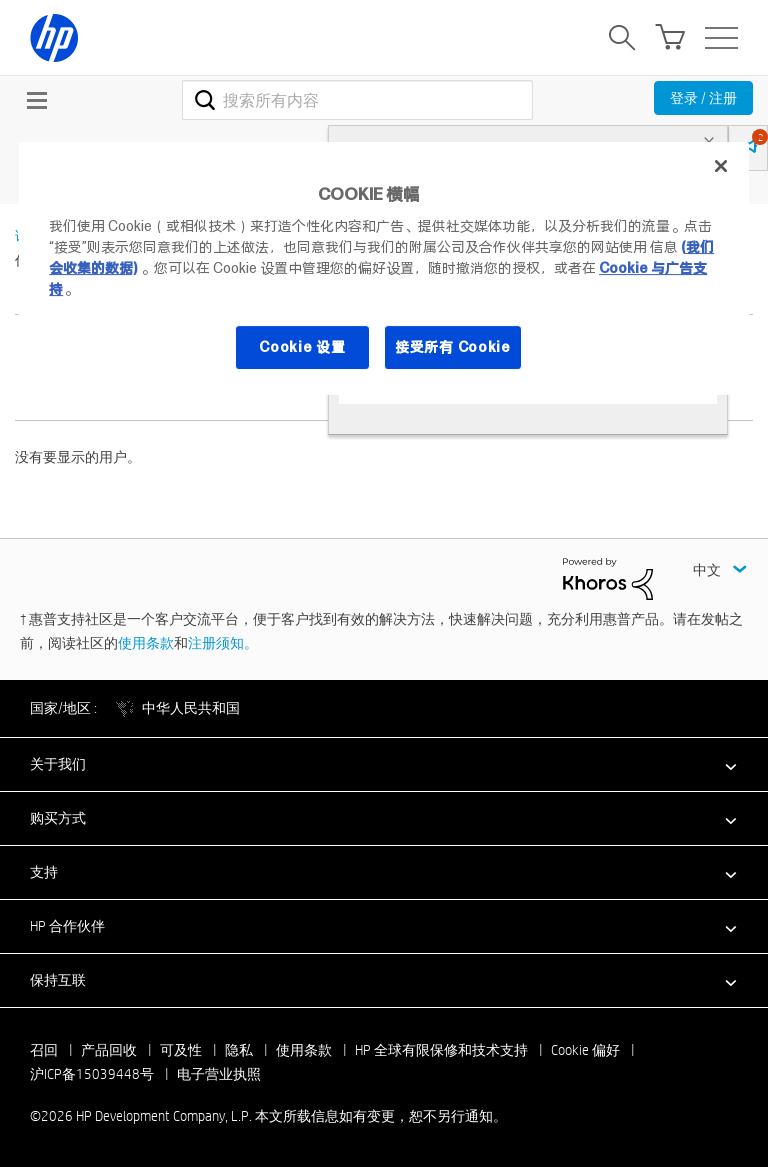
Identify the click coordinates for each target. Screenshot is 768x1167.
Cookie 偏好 (585, 1050)
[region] (384, 268)
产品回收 (109, 1050)
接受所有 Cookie (453, 347)
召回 (44, 1050)
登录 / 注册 (703, 98)
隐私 (239, 1050)
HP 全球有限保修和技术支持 (441, 1050)
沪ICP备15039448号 (92, 1074)
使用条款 (146, 643)
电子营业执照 (219, 1074)
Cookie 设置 (302, 347)
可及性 (181, 1050)
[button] (384, 764)
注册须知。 (223, 643)
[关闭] (721, 166)
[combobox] (357, 100)
